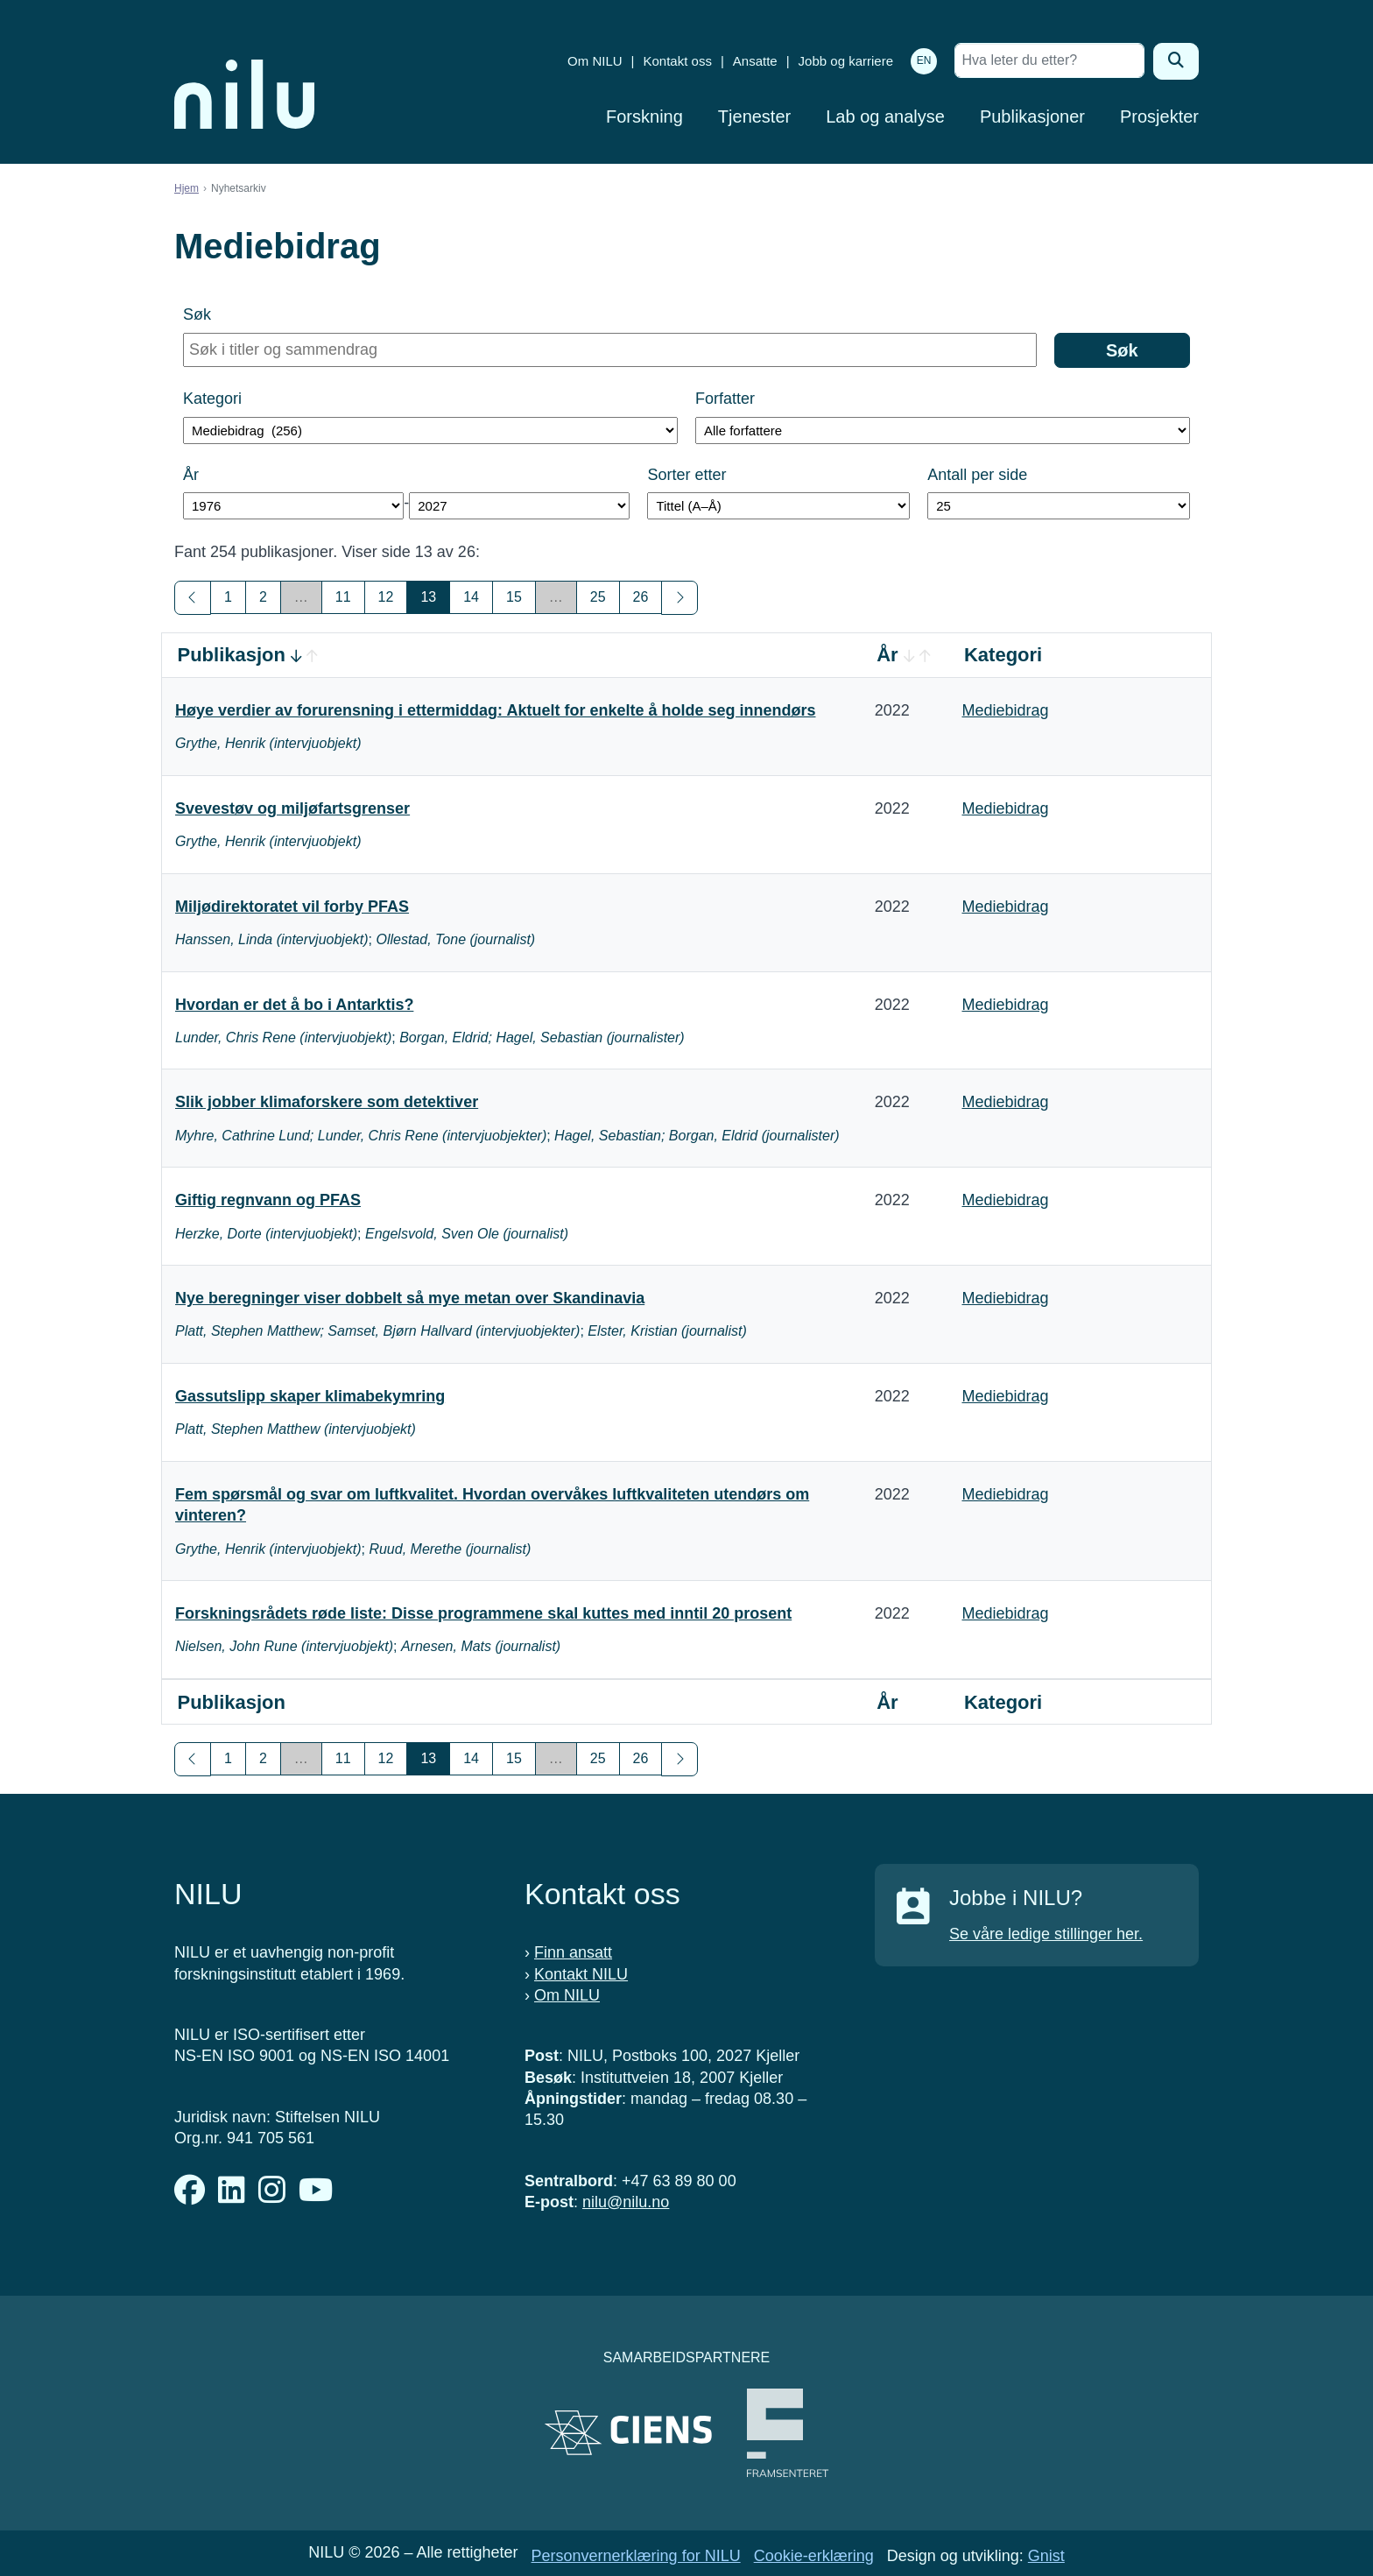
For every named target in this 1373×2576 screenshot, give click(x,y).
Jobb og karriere (846, 60)
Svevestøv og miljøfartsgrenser (292, 808)
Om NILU (595, 60)
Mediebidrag (1004, 710)
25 (598, 596)
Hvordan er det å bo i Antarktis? (294, 1004)
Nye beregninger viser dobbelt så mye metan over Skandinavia (409, 1298)
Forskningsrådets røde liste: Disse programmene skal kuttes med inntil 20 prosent (483, 1613)
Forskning (644, 116)
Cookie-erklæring (814, 2556)
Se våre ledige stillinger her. (1046, 1934)
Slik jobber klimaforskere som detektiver (326, 1102)
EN (924, 60)
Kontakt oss (678, 60)
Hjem (186, 188)
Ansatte (755, 60)
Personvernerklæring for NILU (636, 2556)
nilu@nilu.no (625, 2202)
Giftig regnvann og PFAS (268, 1200)
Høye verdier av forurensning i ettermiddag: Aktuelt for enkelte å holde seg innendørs (495, 710)
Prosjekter (1159, 116)
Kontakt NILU (581, 1974)
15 (514, 596)
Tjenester (754, 116)
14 (471, 596)
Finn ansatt (573, 1952)
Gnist (1046, 2556)
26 (641, 596)
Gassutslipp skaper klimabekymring (310, 1396)
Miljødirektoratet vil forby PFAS (292, 906)
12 (386, 596)
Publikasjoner (1032, 116)
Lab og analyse (885, 116)
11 (343, 596)
